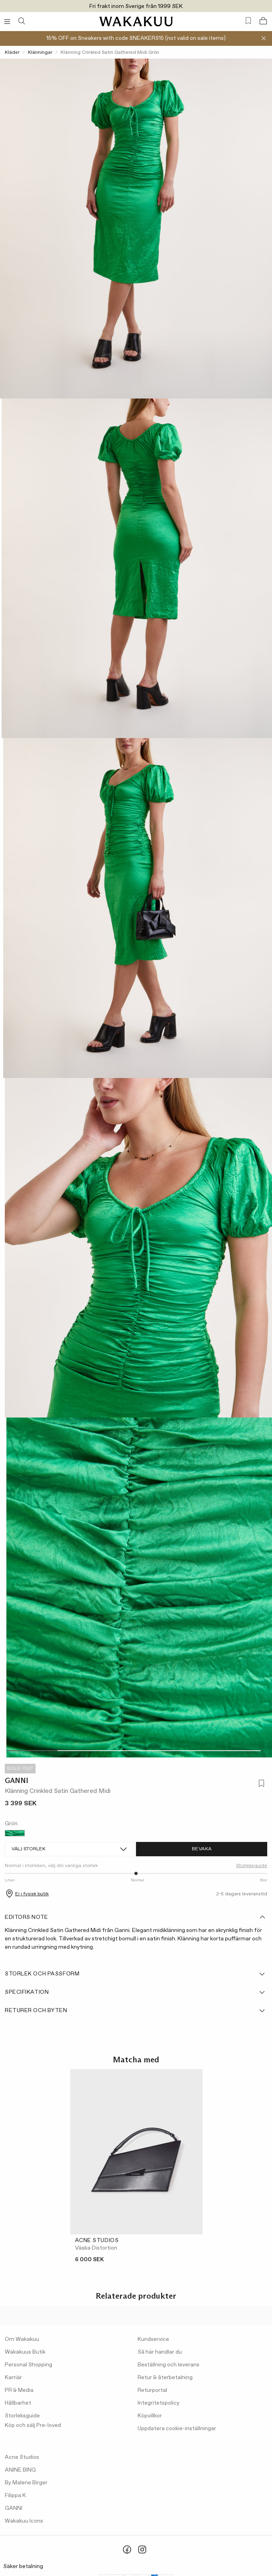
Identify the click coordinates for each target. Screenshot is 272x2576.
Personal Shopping (28, 2364)
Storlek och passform (135, 1973)
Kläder (12, 52)
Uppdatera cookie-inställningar (177, 2428)
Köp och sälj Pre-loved (33, 2425)
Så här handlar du (160, 2352)
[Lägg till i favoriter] (260, 1784)
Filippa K (15, 2495)
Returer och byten (135, 2010)
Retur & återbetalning (165, 2377)
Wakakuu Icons (24, 2521)
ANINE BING (20, 2470)
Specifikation (135, 1992)
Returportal (152, 2390)
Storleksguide (251, 1866)
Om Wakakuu (22, 2339)
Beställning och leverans (168, 2364)
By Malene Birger (26, 2482)
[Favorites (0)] (248, 21)
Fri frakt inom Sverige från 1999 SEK (136, 6)
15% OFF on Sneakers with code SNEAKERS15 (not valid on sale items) (136, 38)
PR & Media (19, 2390)
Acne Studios (22, 2457)
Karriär (13, 2377)
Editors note (135, 1917)
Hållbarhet (18, 2403)
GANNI (16, 1780)
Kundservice (153, 2339)
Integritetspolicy (158, 2403)
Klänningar (40, 52)
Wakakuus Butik (25, 2352)
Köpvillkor (150, 2415)
